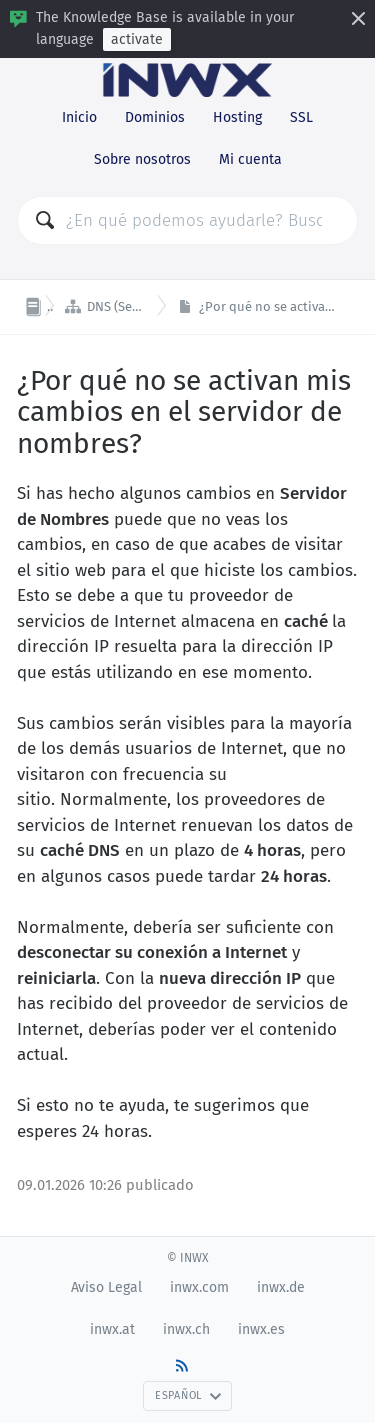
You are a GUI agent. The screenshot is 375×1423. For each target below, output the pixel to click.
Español (188, 1395)
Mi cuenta (250, 159)
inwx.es (261, 1329)
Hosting (237, 117)
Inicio (79, 117)
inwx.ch (186, 1329)
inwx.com (199, 1287)
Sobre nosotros (142, 159)
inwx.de (281, 1287)
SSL (301, 117)
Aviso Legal (106, 1287)
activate (137, 39)
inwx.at (112, 1329)
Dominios (155, 117)
